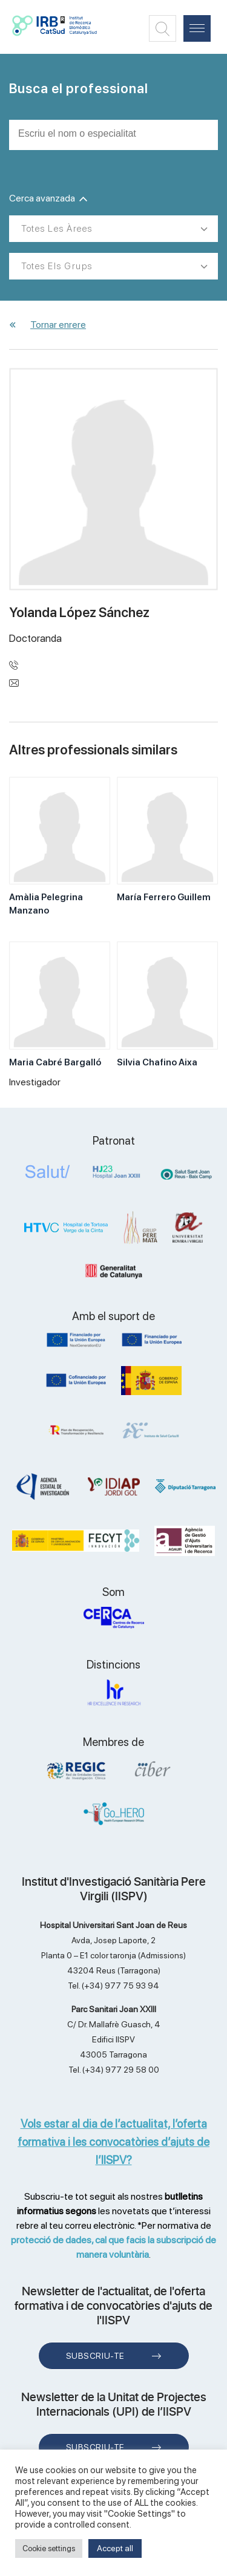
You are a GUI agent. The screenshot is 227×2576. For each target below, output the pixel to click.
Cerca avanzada (48, 198)
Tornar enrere (58, 324)
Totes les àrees (57, 228)
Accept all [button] (115, 2548)
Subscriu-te (95, 2356)
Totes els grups (57, 266)
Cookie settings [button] (48, 2548)
